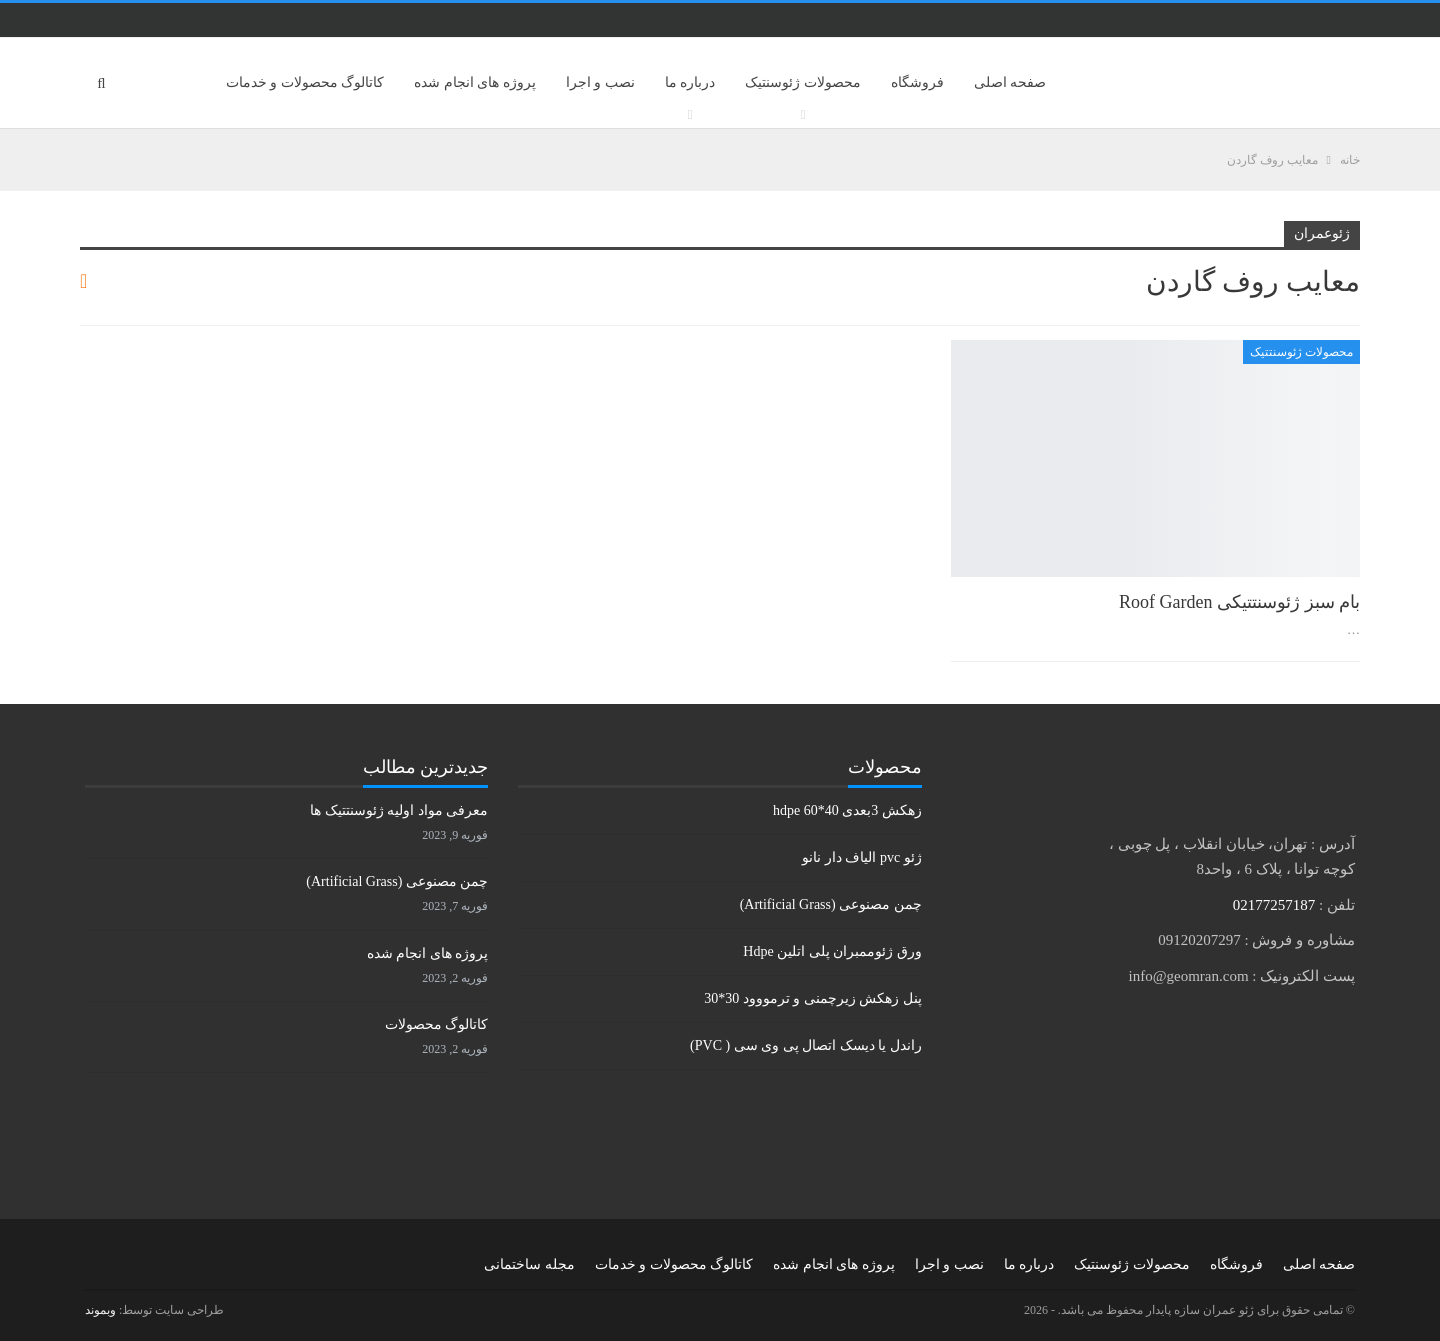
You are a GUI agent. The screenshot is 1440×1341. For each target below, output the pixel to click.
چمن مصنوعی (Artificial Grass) (831, 904)
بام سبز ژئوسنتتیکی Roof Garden (1239, 602)
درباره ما (690, 82)
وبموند (100, 1310)
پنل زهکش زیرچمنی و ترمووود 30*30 (813, 998)
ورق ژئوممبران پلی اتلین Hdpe (832, 951)
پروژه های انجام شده (475, 82)
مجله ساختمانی (529, 1264)
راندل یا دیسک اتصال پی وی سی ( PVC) (806, 1045)
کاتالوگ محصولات (437, 1024)
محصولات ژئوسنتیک (803, 82)
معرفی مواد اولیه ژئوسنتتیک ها (399, 810)
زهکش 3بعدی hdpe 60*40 (847, 810)
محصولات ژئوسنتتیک (1301, 352)
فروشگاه (917, 82)
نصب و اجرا (600, 82)
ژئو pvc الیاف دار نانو (861, 857)
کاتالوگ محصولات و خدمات (305, 82)
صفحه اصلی (1010, 82)
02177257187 (1274, 905)
